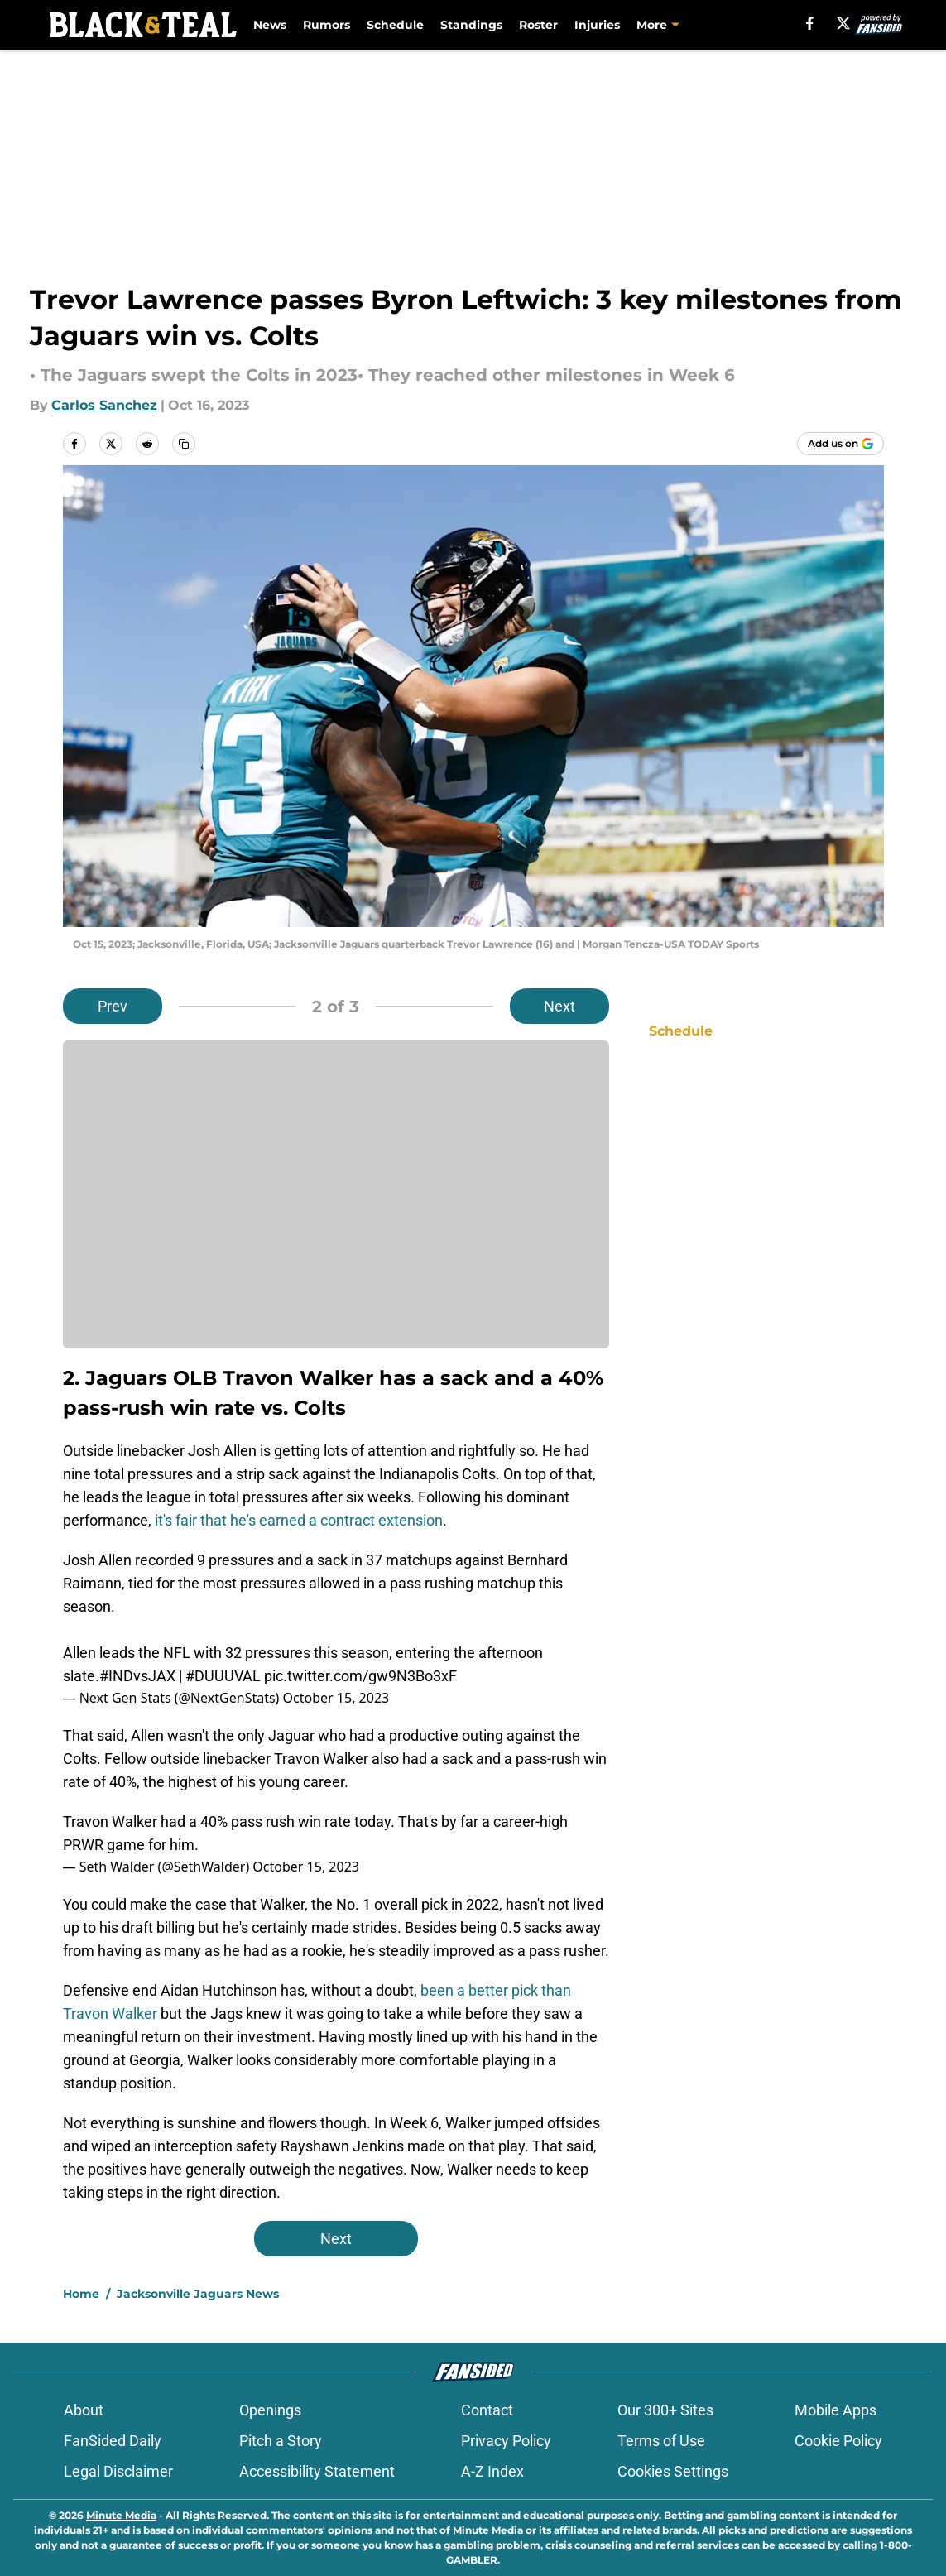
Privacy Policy (506, 2440)
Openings (270, 2410)
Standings (471, 24)
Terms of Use (661, 2440)
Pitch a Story (280, 2440)
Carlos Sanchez (104, 405)
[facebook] (810, 23)
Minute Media (121, 2515)
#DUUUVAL (223, 1675)
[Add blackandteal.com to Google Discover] (840, 443)
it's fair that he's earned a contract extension (299, 1520)
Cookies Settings (672, 2471)
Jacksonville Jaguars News (198, 2293)
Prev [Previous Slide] (112, 1006)
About (83, 2410)
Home (81, 2293)
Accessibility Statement (317, 2471)
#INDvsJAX (137, 1675)
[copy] (183, 443)
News (269, 24)
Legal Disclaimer (118, 2471)
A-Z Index (492, 2471)
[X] (843, 23)
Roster (538, 24)
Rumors (326, 24)
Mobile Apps (835, 2410)
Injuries (597, 24)
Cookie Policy (838, 2440)
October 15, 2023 (336, 1698)
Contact (487, 2410)
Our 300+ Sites (665, 2410)
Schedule (395, 24)
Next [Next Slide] (559, 1006)
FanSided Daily (112, 2440)
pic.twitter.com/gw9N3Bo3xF (360, 1675)
